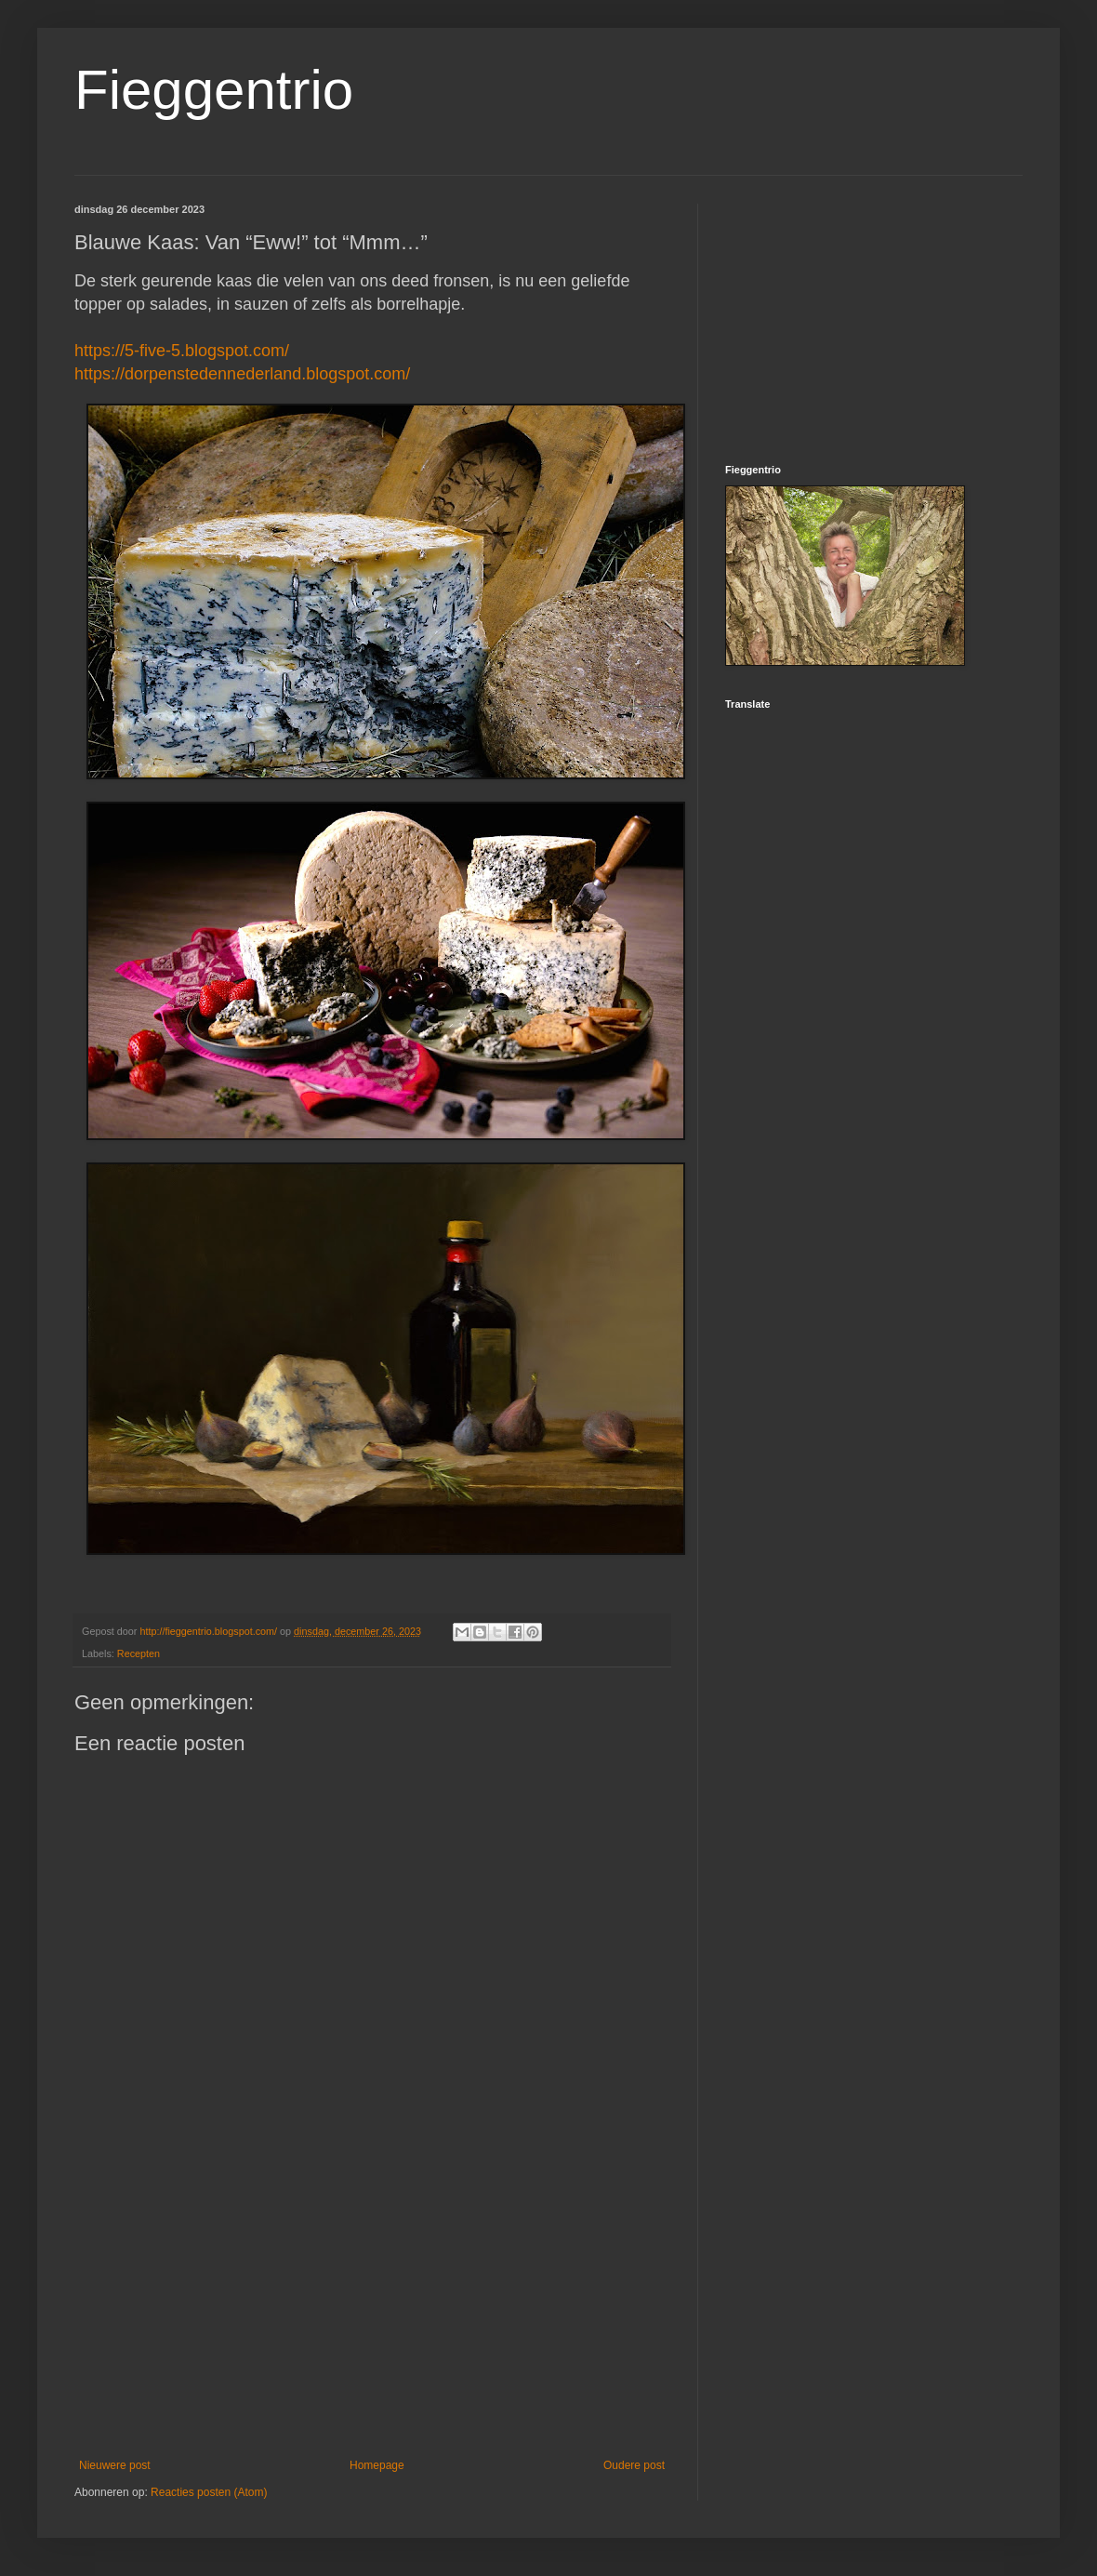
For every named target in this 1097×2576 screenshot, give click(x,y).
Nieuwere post (115, 2465)
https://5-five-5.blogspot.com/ (181, 350)
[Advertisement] (372, 2305)
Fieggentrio (213, 90)
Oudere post (634, 2465)
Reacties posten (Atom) (209, 2492)
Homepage (377, 2465)
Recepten (138, 1653)
